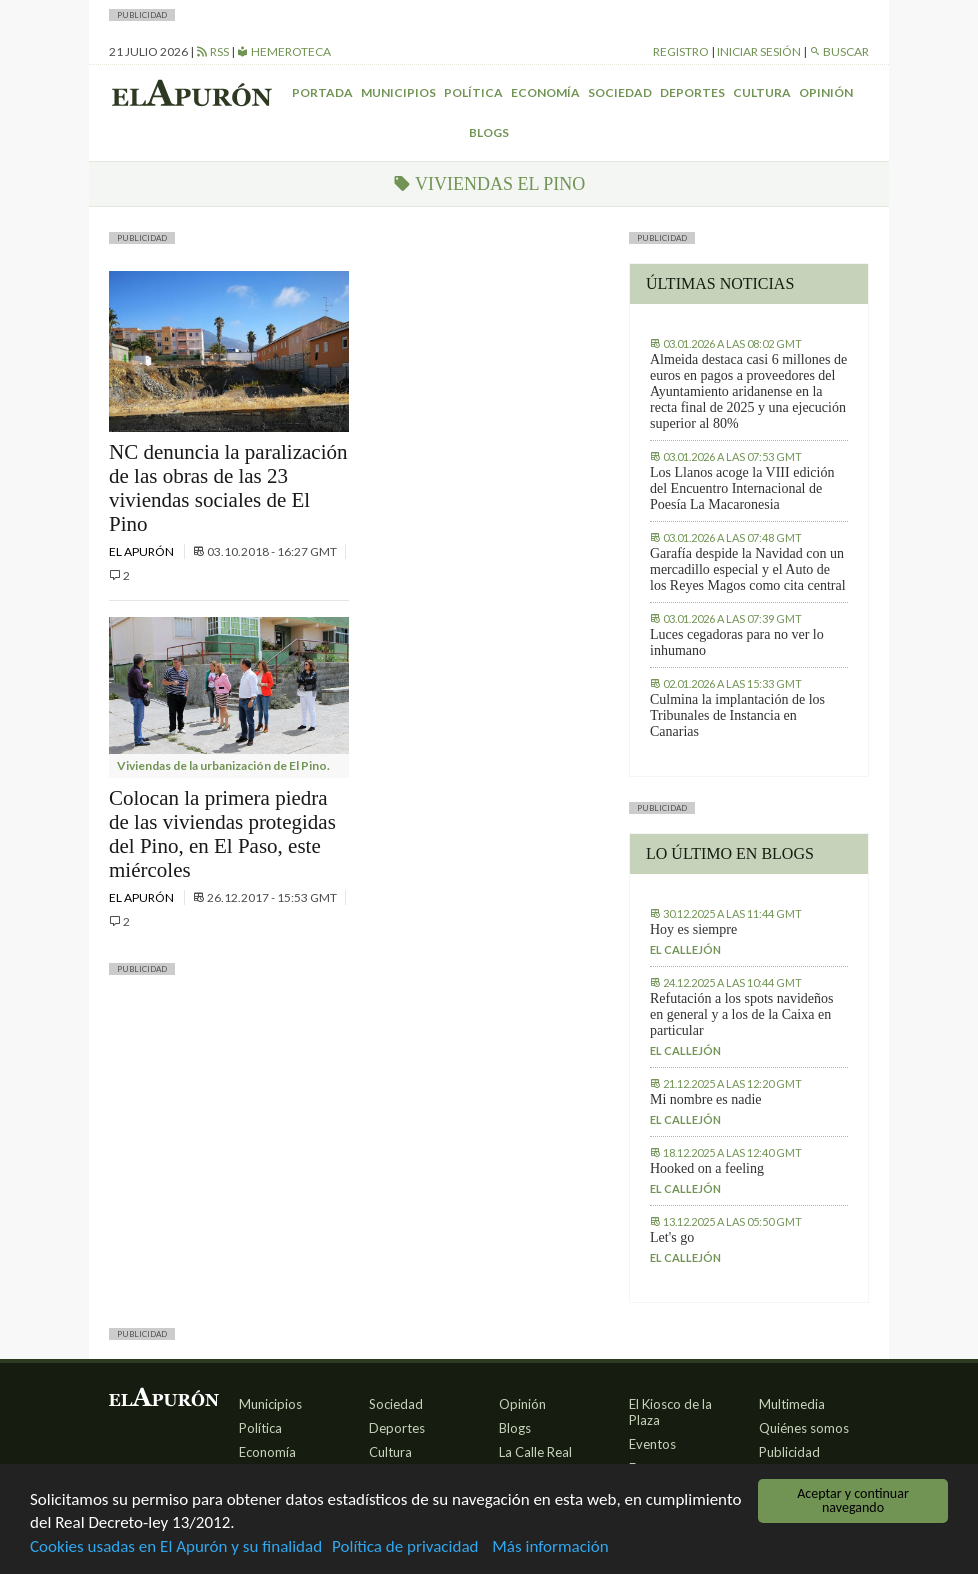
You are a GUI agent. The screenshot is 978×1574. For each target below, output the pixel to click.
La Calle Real (535, 1452)
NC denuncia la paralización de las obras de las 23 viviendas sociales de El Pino (228, 488)
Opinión (826, 92)
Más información (550, 1547)
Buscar (839, 51)
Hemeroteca (284, 51)
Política (473, 92)
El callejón (685, 949)
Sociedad (620, 92)
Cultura (762, 92)
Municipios (398, 92)
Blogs (489, 132)
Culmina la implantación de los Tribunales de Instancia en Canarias (737, 715)
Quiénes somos (804, 1428)
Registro (681, 51)
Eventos (652, 1444)
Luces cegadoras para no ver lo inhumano (737, 642)
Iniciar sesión (759, 51)
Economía (545, 92)
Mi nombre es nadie (706, 1099)
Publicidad (789, 1452)
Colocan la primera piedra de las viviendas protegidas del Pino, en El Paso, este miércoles (222, 834)
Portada (322, 92)
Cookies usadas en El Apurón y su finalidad (176, 1547)
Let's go (672, 1237)
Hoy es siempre (693, 929)
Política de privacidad (405, 1547)
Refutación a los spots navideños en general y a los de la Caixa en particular (742, 1014)
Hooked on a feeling (707, 1168)
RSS (212, 51)
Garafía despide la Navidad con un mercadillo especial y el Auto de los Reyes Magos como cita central (748, 569)
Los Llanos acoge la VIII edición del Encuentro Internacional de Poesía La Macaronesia (742, 488)
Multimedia (792, 1404)
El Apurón (142, 551)
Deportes (692, 92)
